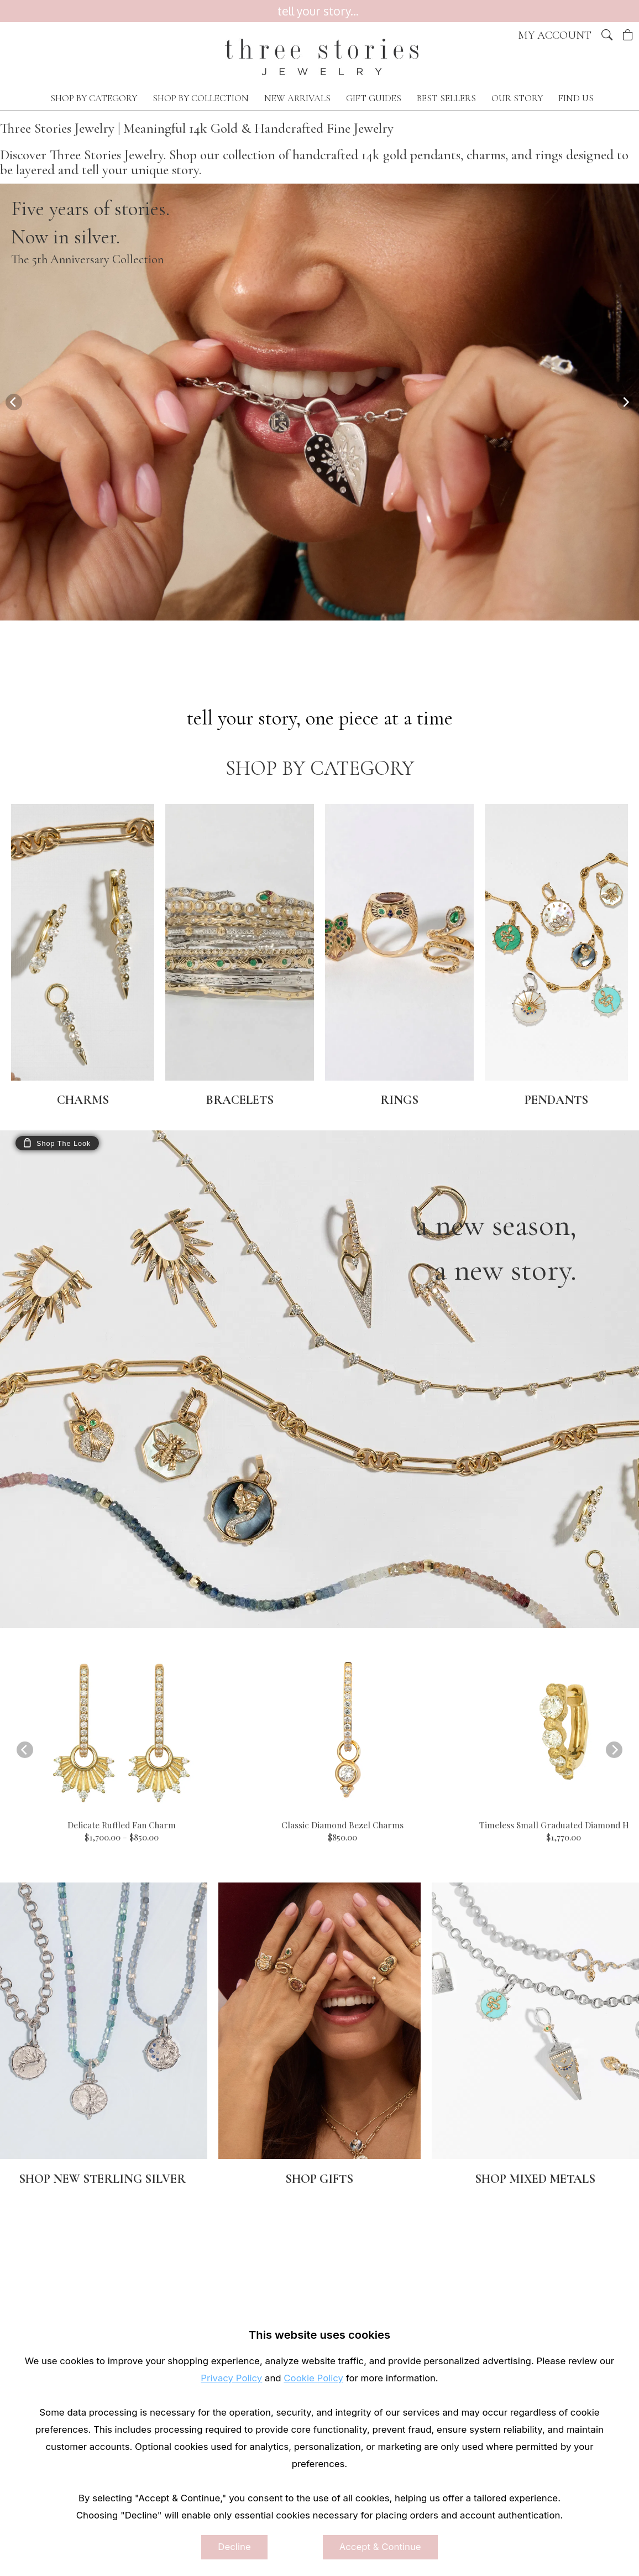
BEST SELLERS (446, 98)
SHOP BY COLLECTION (201, 98)
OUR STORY (517, 98)
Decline (234, 2546)
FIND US (576, 98)
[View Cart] (627, 35)
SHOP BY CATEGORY (93, 98)
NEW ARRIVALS (297, 98)
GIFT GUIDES (373, 98)
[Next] (625, 402)
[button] (606, 35)
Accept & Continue (380, 2546)
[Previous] (14, 402)
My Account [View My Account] (554, 35)
